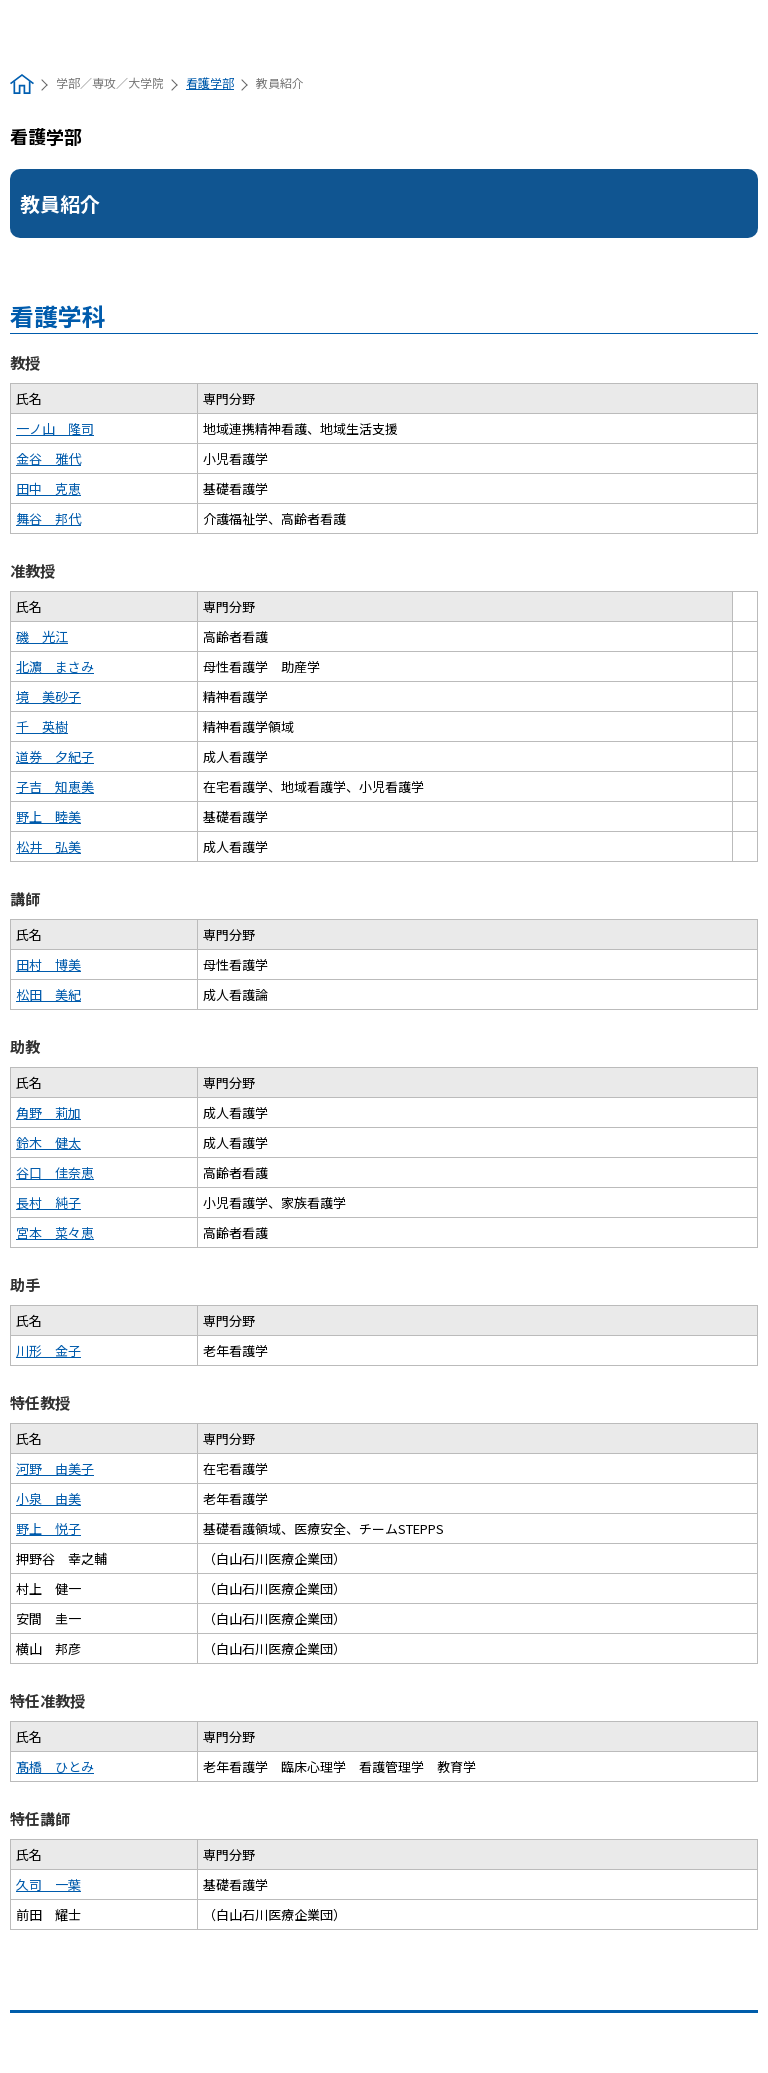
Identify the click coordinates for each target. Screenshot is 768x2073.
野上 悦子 (48, 1528)
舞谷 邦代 (48, 518)
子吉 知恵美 (55, 786)
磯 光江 (42, 636)
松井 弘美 (48, 846)
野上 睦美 (48, 816)
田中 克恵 (48, 488)
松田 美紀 (48, 994)
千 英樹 (42, 726)
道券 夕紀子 (55, 756)
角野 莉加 (48, 1112)
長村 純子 (48, 1202)
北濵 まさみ (55, 666)
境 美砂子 (48, 696)
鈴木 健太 (48, 1142)
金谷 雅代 (48, 458)
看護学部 (210, 82)
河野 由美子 (55, 1468)
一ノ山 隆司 (55, 428)
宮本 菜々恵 (55, 1232)
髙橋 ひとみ (55, 1766)
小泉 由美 (48, 1498)
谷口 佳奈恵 (55, 1172)
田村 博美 (48, 964)
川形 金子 (48, 1350)
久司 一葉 (48, 1884)
